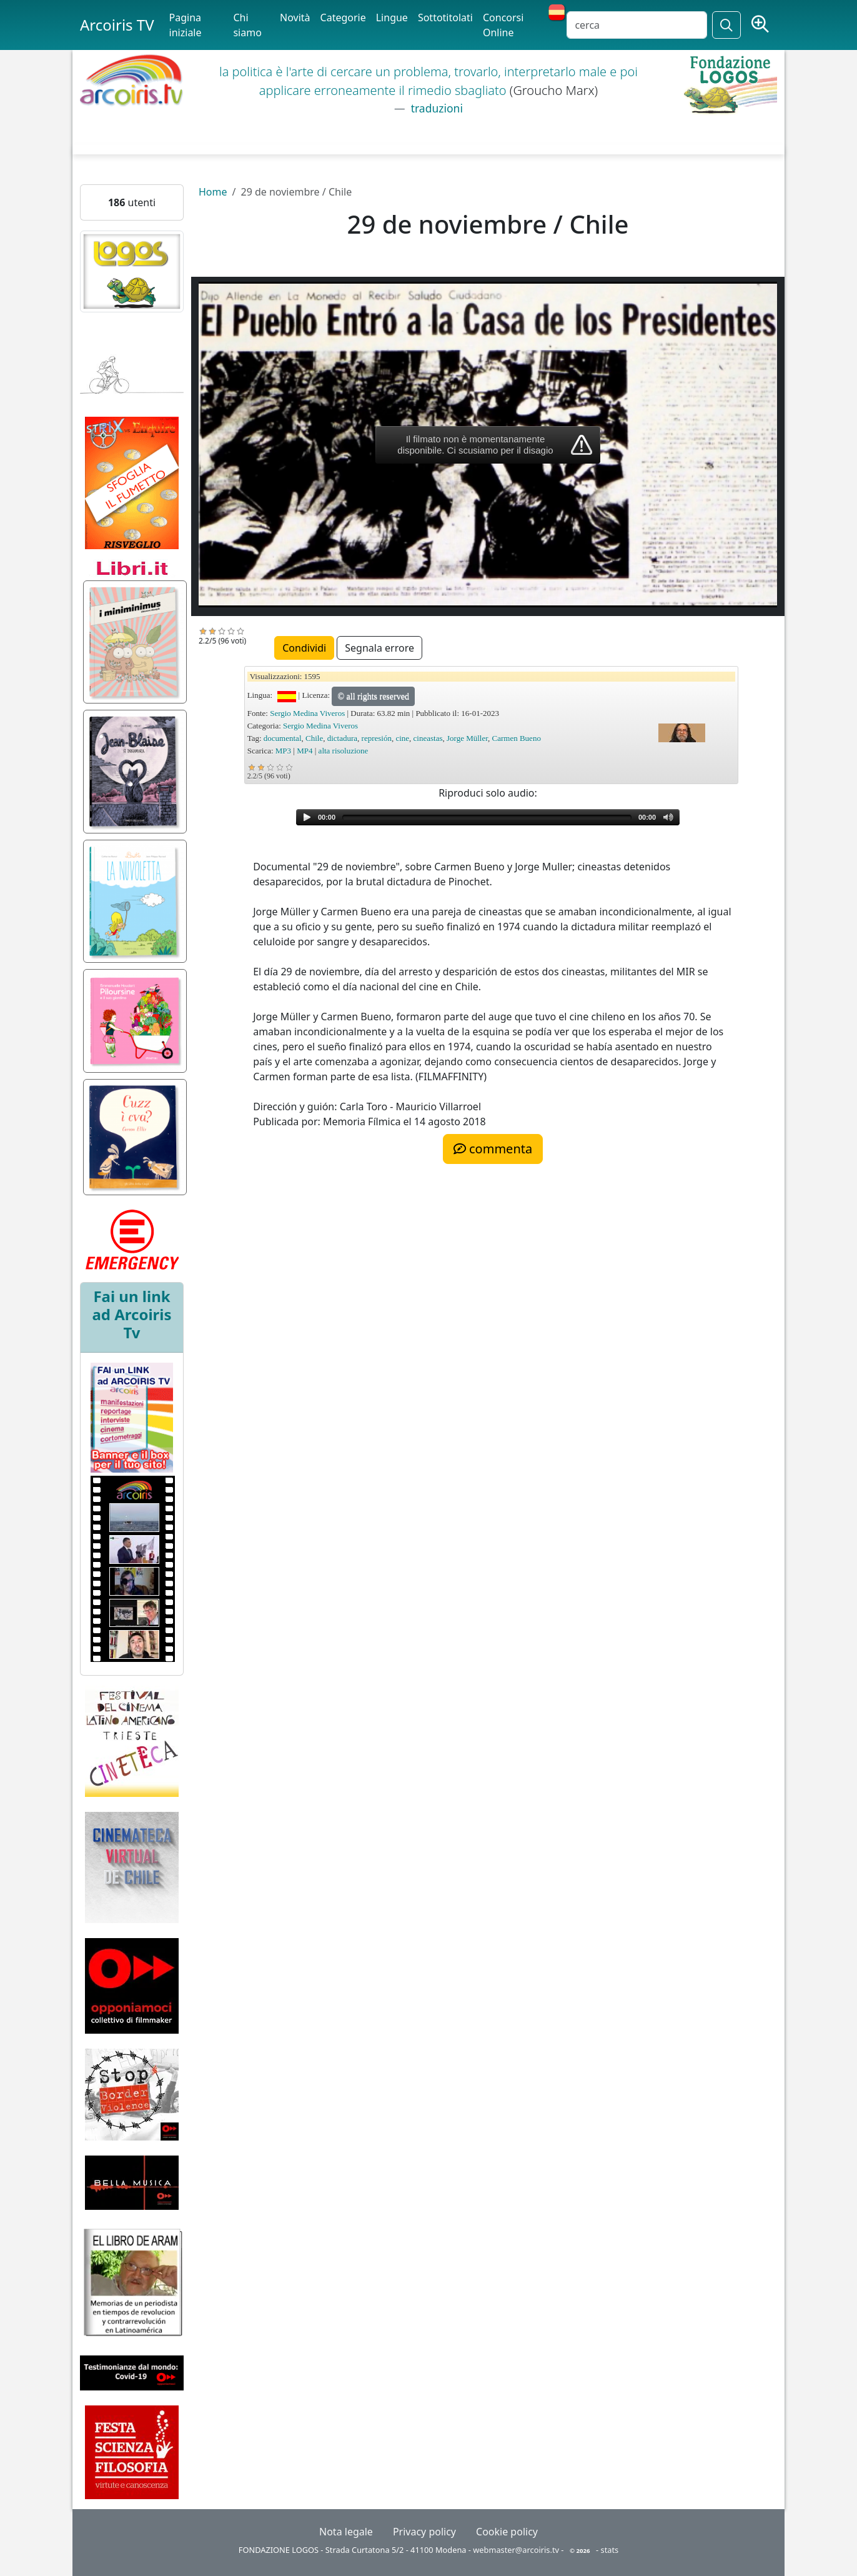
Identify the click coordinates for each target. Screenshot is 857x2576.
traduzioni (435, 108)
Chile (314, 738)
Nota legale (346, 2532)
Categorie (343, 17)
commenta (492, 1148)
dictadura (342, 738)
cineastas (428, 738)
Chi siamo (247, 25)
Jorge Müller (467, 738)
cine (402, 738)
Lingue (392, 17)
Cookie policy (507, 2532)
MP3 (283, 750)
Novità (295, 17)
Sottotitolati (445, 17)
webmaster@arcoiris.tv (516, 2549)
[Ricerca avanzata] (760, 25)
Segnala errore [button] (379, 648)
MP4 (304, 750)
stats (610, 2549)
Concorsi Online (503, 25)
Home (213, 192)
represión (377, 738)
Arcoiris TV (117, 24)
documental (283, 738)
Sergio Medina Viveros (307, 713)
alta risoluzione (344, 750)
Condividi (304, 648)
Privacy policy (424, 2532)
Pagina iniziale (185, 25)
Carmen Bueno (516, 738)
